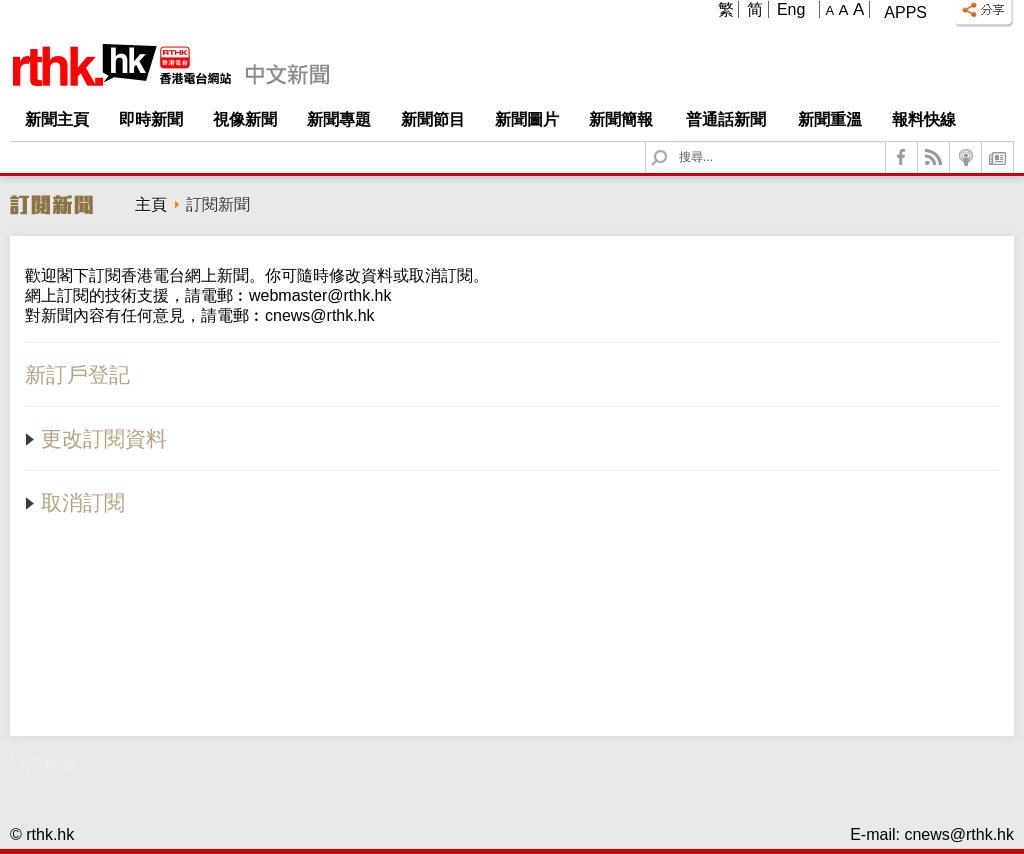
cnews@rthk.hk (320, 315)
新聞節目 (433, 119)
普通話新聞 (726, 119)
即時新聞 (151, 119)
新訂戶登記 (77, 374)
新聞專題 (339, 119)
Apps (905, 12)
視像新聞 (245, 119)
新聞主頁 (57, 119)
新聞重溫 (830, 119)
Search (671, 142)
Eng (791, 9)
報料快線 (924, 119)
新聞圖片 (527, 119)
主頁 (151, 204)
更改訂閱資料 (96, 438)
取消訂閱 (75, 502)
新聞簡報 (621, 119)
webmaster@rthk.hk (320, 295)
